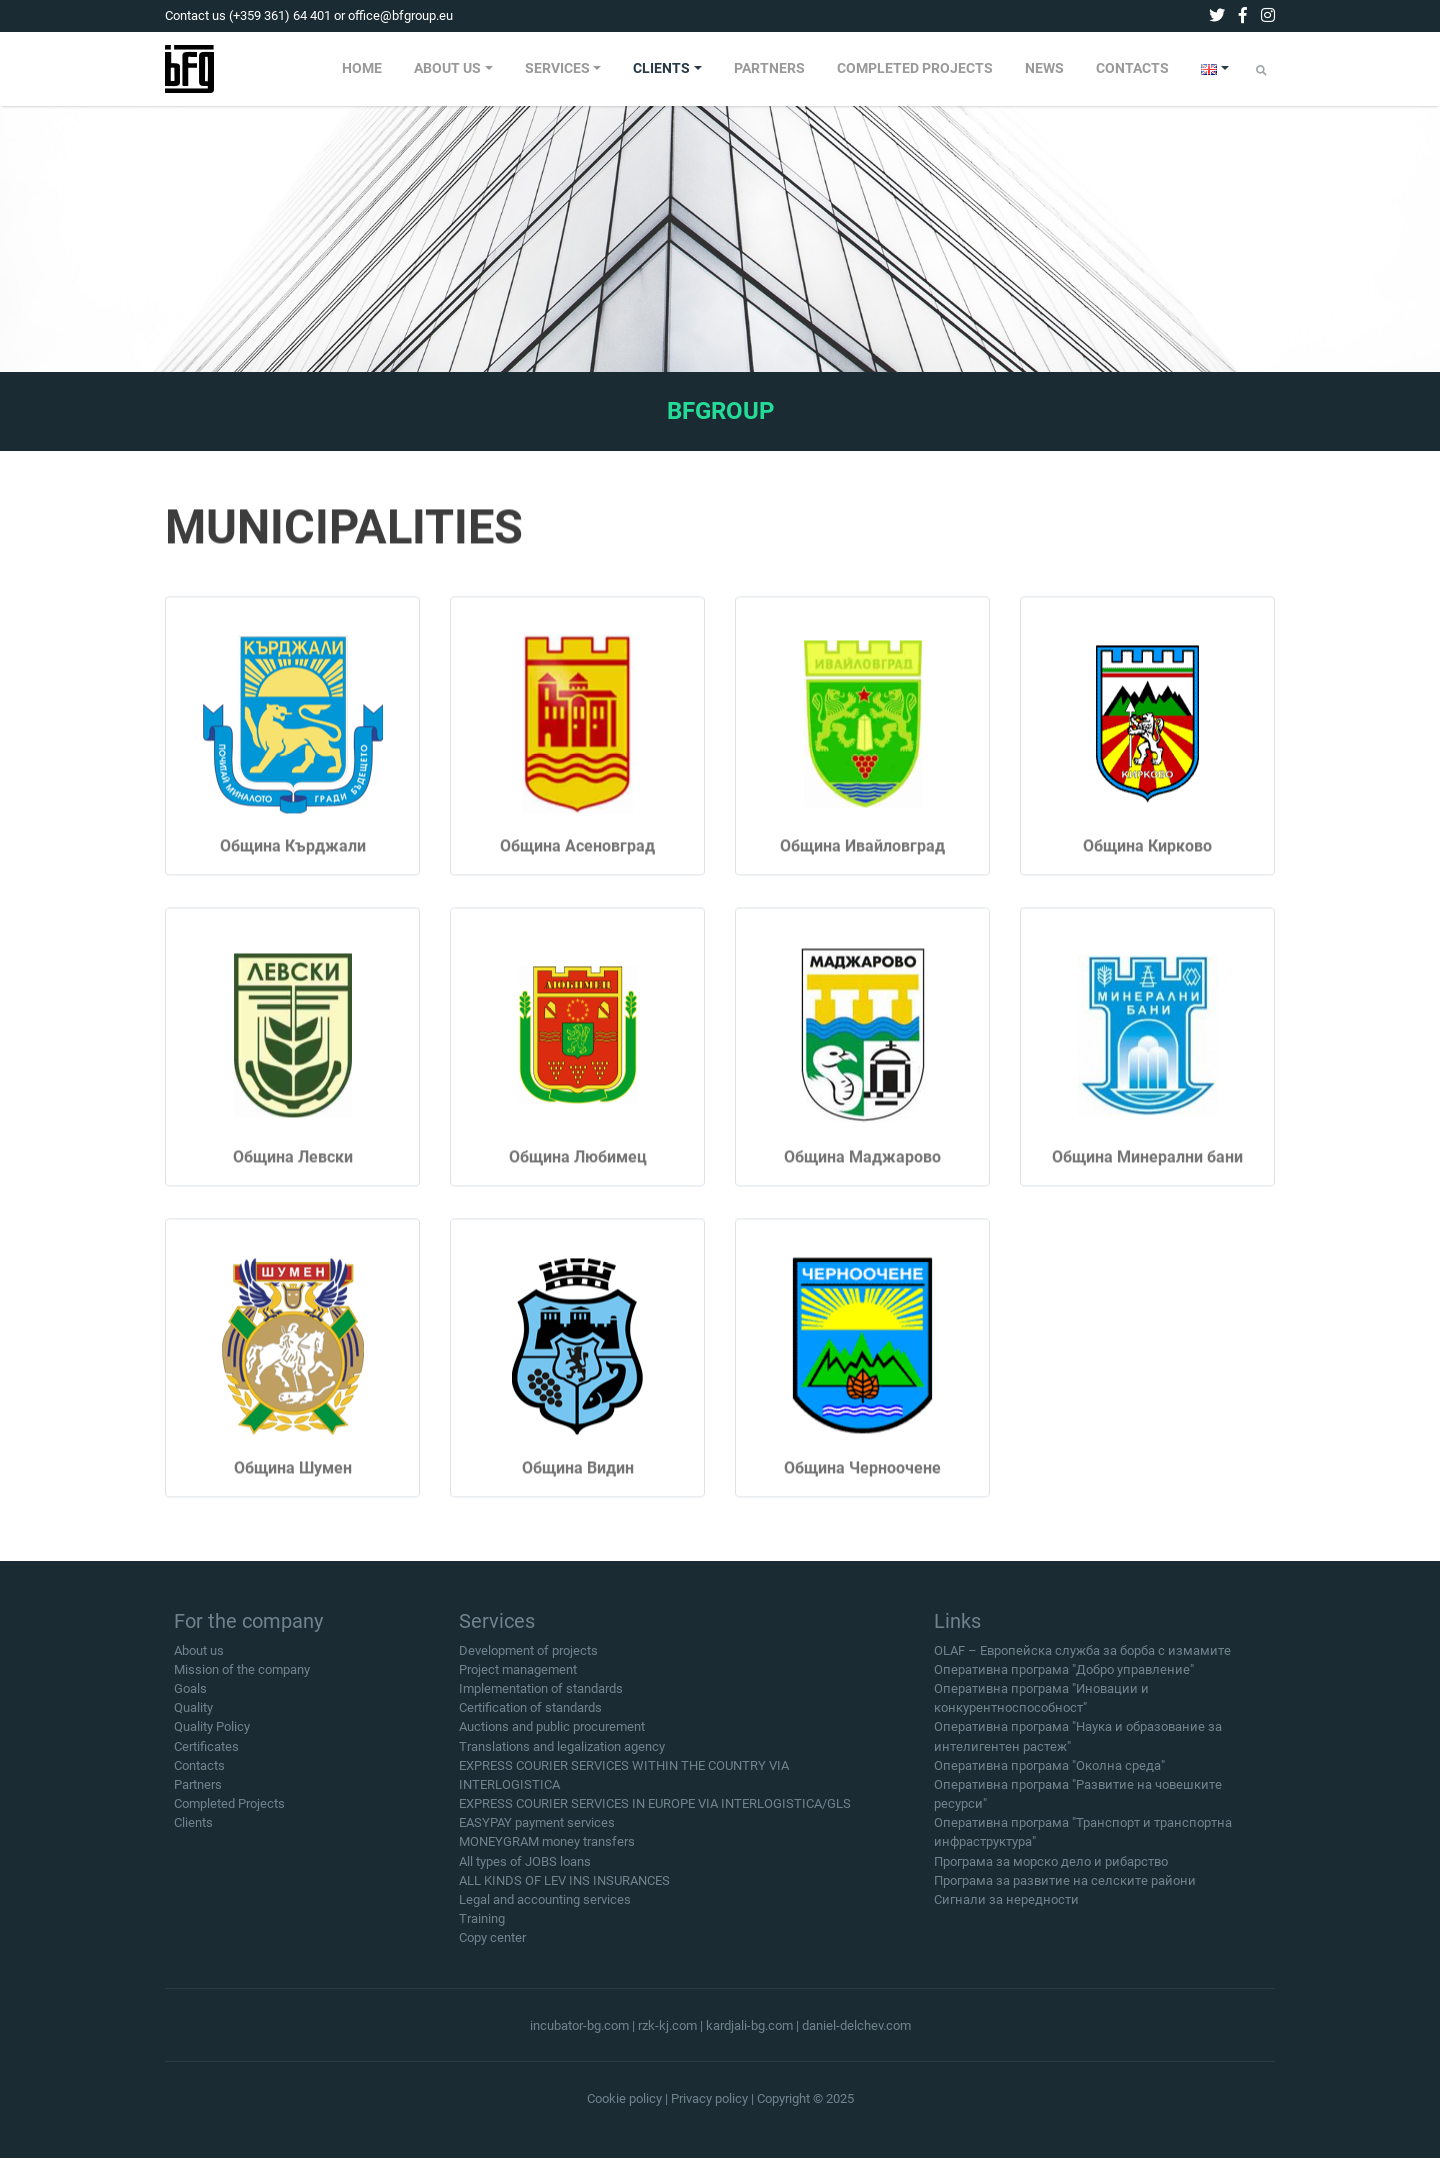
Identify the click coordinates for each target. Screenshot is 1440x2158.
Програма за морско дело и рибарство (1051, 1868)
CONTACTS (1132, 68)
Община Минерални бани (1147, 1180)
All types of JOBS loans (525, 1868)
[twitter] (1217, 15)
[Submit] (1261, 70)
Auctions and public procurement (552, 1734)
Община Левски (293, 1180)
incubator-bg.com (579, 2025)
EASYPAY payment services (537, 1830)
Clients (193, 1830)
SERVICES (557, 68)
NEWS (1044, 68)
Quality (193, 1715)
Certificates (206, 1753)
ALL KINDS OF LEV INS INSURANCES (564, 1887)
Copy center (492, 1945)
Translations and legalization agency (562, 1753)
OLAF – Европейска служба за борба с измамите (1082, 1657)
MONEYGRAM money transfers (547, 1849)
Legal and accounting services (545, 1907)
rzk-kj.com (667, 2025)
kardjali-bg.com (749, 2025)
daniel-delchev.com (856, 2025)
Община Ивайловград (862, 869)
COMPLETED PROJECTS (915, 68)
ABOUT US (447, 68)
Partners (198, 1791)
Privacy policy (709, 2098)
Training (482, 1926)
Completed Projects (229, 1811)
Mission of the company (242, 1676)
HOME (362, 68)
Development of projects (528, 1657)
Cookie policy (624, 2098)
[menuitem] (362, 69)
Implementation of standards (541, 1695)
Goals (190, 1695)
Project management (518, 1676)
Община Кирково (1147, 869)
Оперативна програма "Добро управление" (1064, 1676)
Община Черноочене (862, 1491)
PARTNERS (769, 68)
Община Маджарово (862, 1180)
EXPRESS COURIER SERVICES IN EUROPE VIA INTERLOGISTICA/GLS (655, 1811)
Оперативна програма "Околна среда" (1049, 1772)
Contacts (199, 1772)
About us (199, 1657)
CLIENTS (661, 68)
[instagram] (1268, 15)
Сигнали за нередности (1006, 1907)
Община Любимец (578, 1180)
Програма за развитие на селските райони (1065, 1887)
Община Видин (578, 1491)
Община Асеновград (577, 869)
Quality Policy (212, 1734)
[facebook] (1243, 15)
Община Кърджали (293, 869)
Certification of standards (530, 1715)
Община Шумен (293, 1491)
